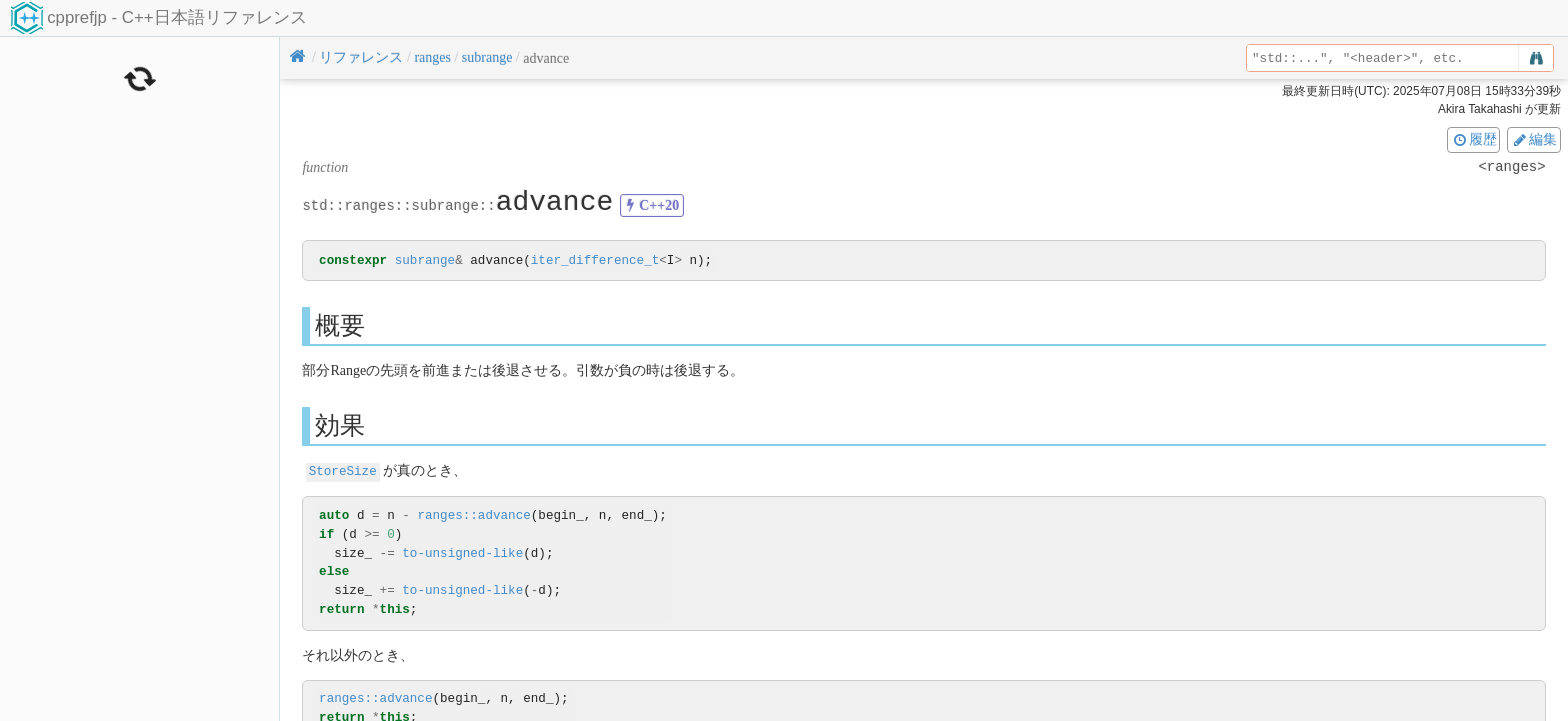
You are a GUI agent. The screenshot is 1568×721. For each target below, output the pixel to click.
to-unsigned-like (462, 553)
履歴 (1474, 139)
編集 (1534, 139)
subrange (425, 261)
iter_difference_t (595, 261)
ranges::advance (473, 515)
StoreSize (343, 471)
